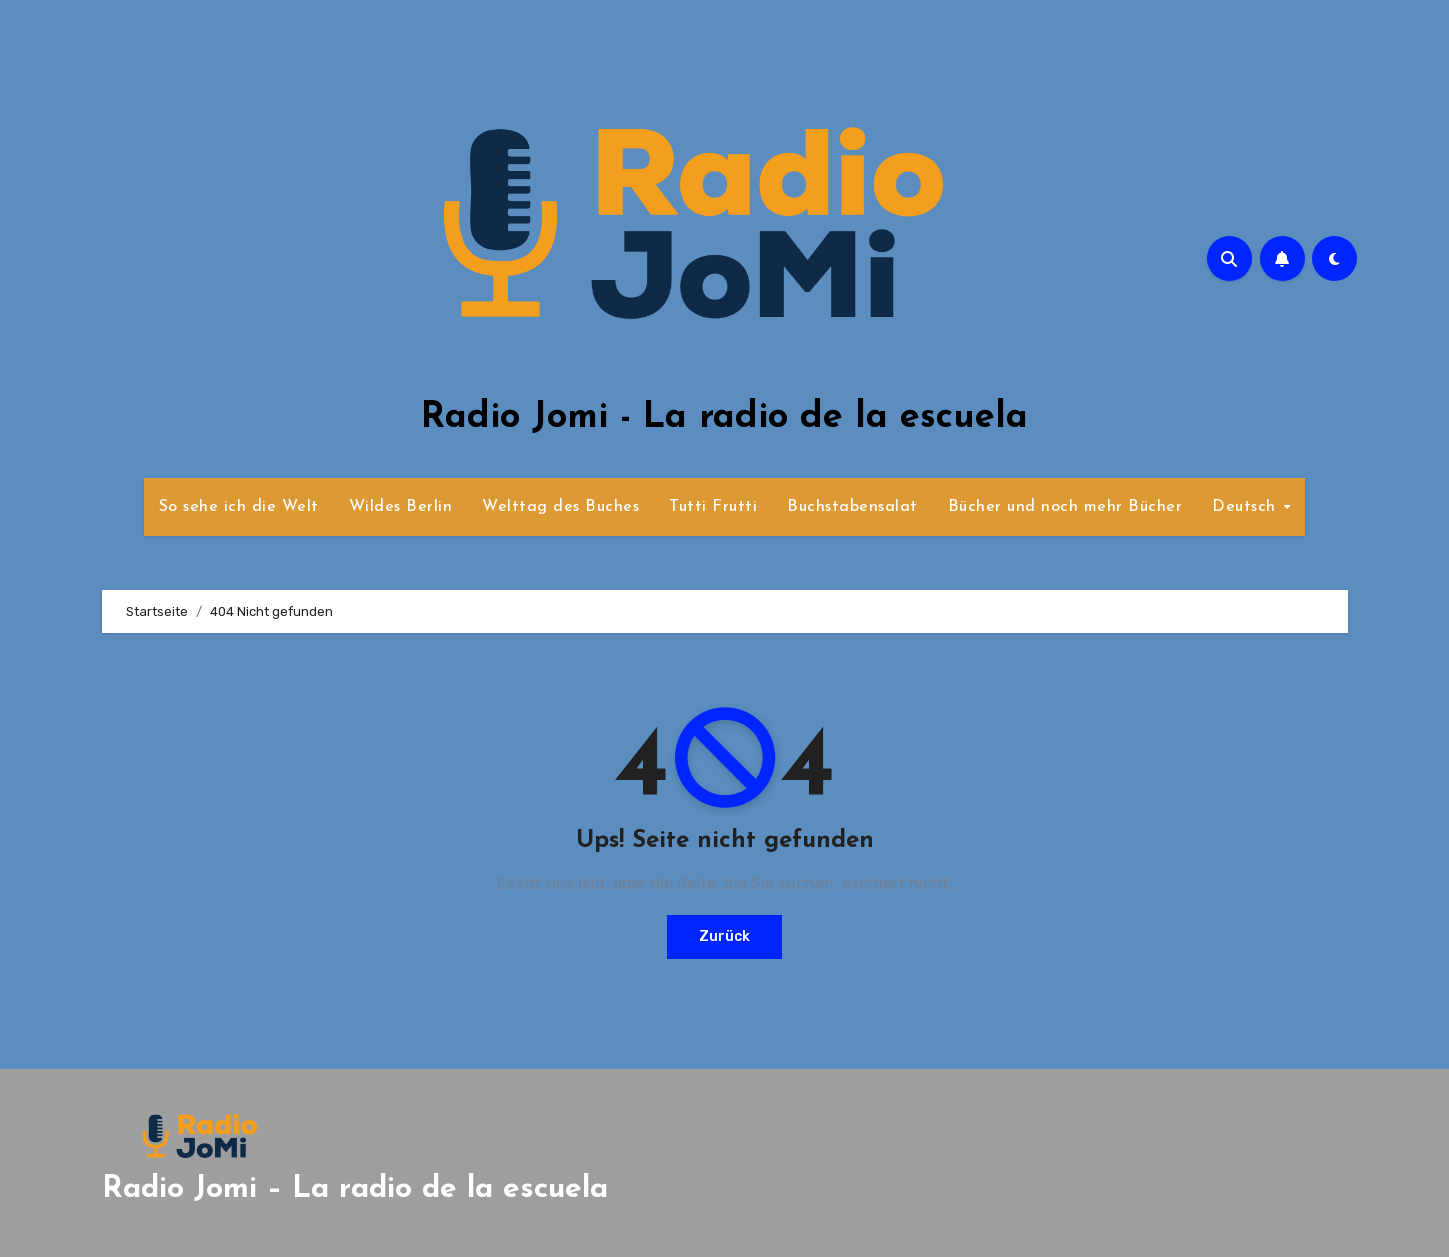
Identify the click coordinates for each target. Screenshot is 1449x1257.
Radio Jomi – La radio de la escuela (355, 1189)
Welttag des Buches (560, 507)
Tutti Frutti (713, 507)
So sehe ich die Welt (239, 507)
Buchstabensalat (852, 507)
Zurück (724, 936)
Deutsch (1246, 507)
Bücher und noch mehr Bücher (1065, 507)
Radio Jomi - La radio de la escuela (724, 418)
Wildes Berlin (401, 507)
